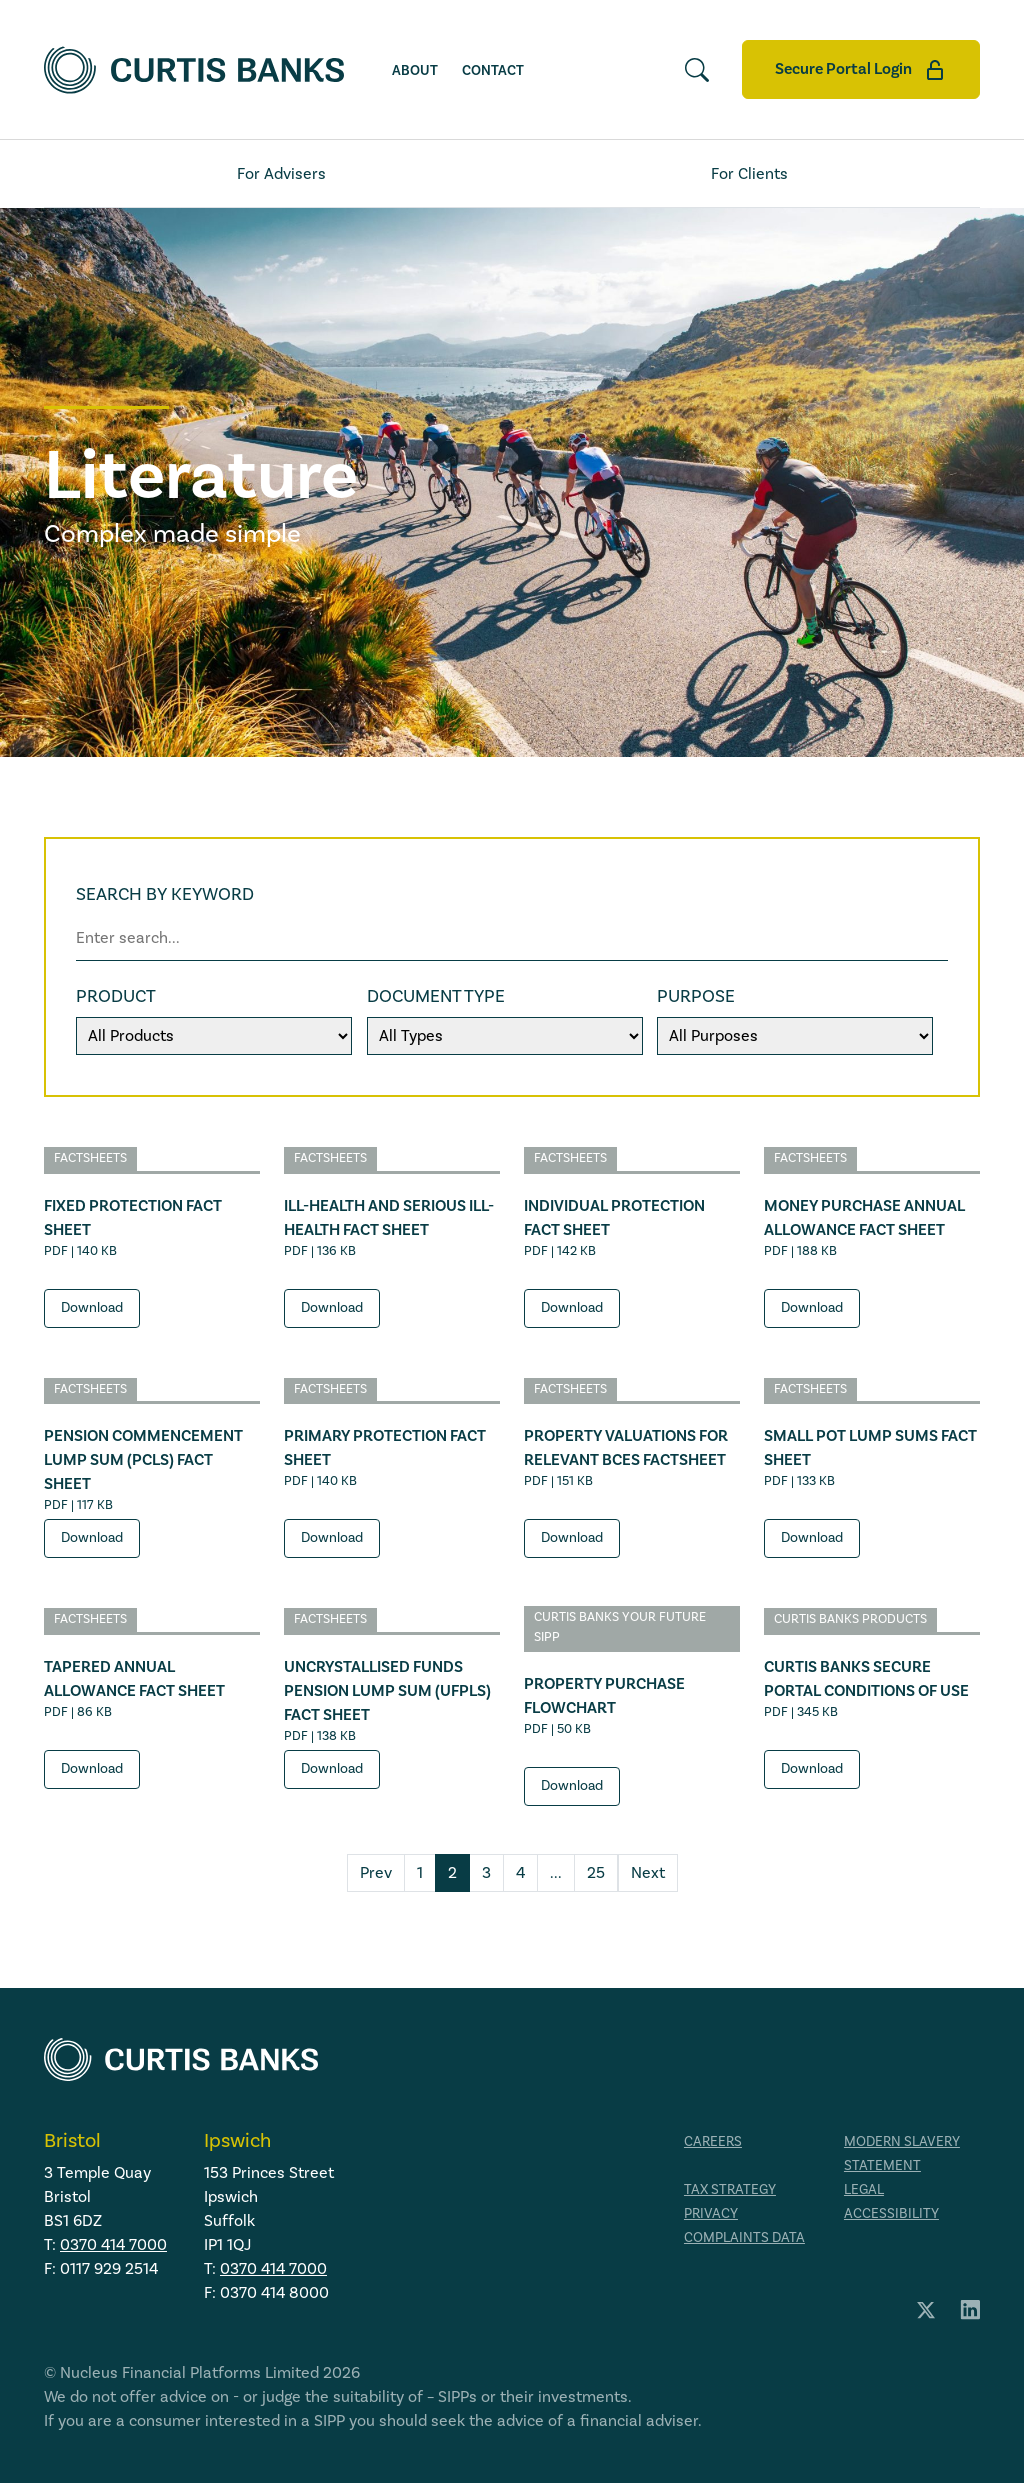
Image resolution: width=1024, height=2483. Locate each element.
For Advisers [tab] (281, 174)
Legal (864, 2190)
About (415, 70)
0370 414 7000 (113, 2245)
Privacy (711, 2214)
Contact (493, 70)
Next (648, 1873)
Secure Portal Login (861, 70)
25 (596, 1873)
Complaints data (744, 2238)
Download (92, 1308)
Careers (713, 2142)
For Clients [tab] (749, 174)
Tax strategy (730, 2190)
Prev (376, 1873)
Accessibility (891, 2214)
